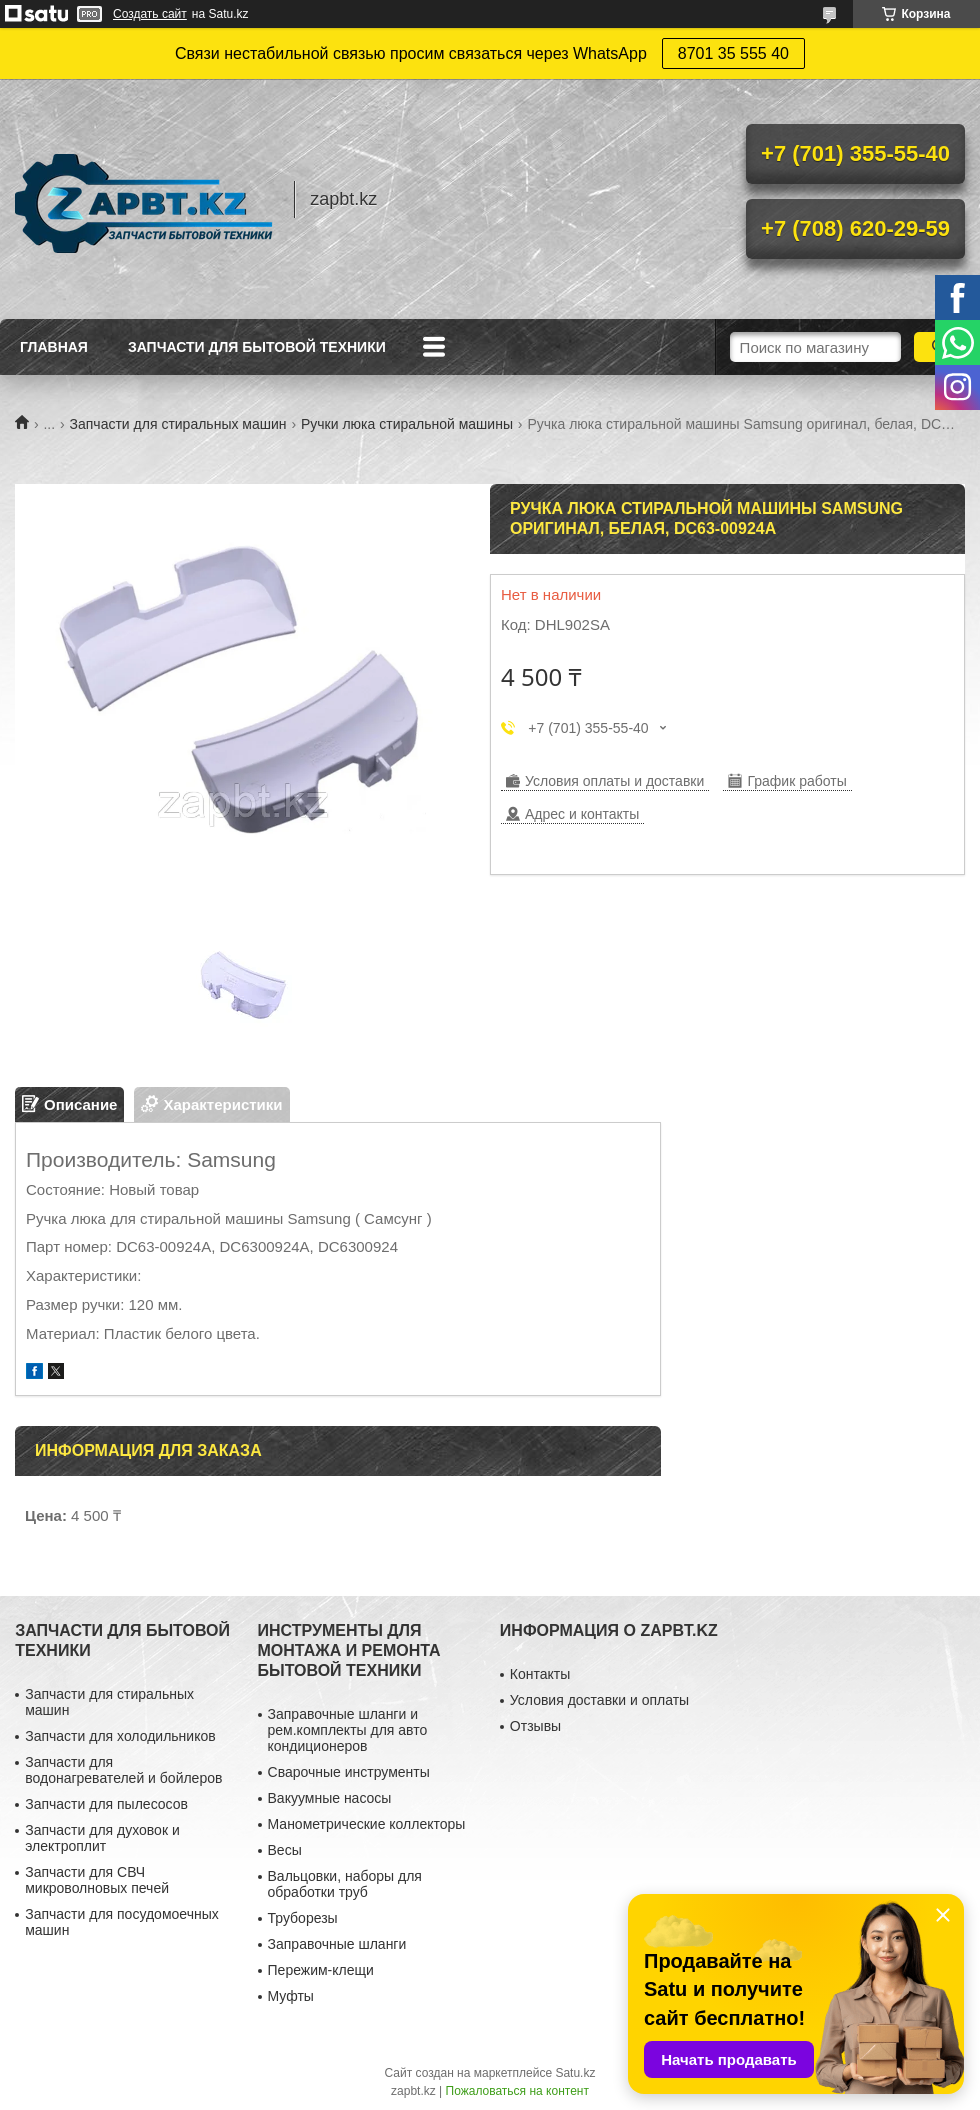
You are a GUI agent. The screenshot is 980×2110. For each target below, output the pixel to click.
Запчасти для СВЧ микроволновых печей (97, 1880)
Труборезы (303, 1918)
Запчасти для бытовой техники (257, 347)
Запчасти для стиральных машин (178, 424)
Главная (54, 347)
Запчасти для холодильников (120, 1736)
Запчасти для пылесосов (106, 1804)
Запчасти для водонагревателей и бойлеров (123, 1770)
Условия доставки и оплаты (599, 1700)
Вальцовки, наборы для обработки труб (345, 1884)
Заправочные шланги (337, 1944)
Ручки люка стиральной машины (407, 424)
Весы (285, 1850)
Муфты (291, 1996)
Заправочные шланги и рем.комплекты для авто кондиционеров (348, 1730)
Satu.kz (575, 2073)
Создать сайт (150, 14)
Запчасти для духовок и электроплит (102, 1838)
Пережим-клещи (321, 1970)
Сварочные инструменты (349, 1772)
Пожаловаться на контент (517, 2091)
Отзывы (535, 1726)
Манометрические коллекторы (367, 1824)
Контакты (540, 1674)
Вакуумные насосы (330, 1798)
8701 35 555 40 (733, 53)
